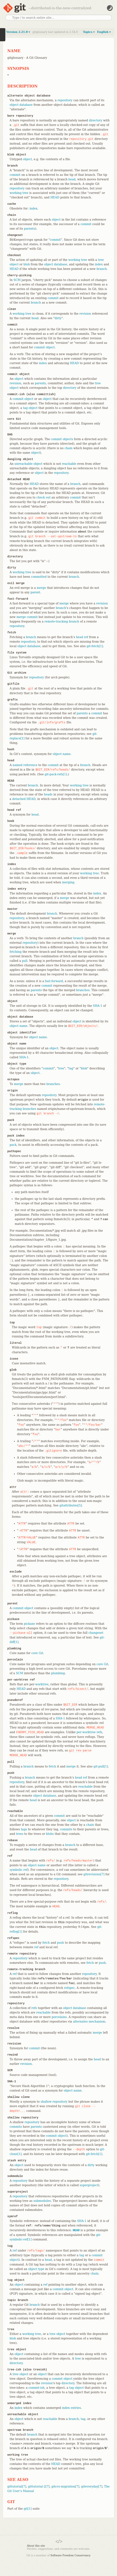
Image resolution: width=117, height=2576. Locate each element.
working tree (19, 192)
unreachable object (28, 463)
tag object (30, 408)
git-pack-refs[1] (56, 774)
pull (24, 960)
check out (43, 497)
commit (15, 174)
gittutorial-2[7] (38, 2486)
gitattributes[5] (71, 1505)
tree (61, 1068)
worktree (41, 1684)
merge (41, 587)
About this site (36, 2545)
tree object (57, 2334)
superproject (89, 2185)
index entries (71, 2407)
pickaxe (29, 1623)
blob (26, 264)
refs (34, 2008)
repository (64, 100)
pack (13, 1144)
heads (48, 794)
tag (71, 1068)
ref (36, 1947)
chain (68, 448)
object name (62, 754)
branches (82, 990)
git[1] (28, 2508)
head (72, 179)
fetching (16, 951)
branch (101, 268)
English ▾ (104, 31)
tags (24, 1829)
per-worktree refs (89, 1732)
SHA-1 (97, 1005)
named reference (25, 765)
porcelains (59, 2017)
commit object (44, 347)
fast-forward (54, 981)
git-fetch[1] (95, 646)
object (27, 159)
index (33, 208)
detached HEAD (24, 799)
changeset (95, 1632)
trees (19, 1833)
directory (95, 120)
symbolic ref (19, 1869)
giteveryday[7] (91, 2486)
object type (36, 2269)
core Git (37, 1653)
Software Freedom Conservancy (70, 2555)
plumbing (58, 1673)
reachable (69, 463)
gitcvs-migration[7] (65, 2486)
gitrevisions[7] (93, 1874)
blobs (50, 1833)
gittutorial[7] (16, 2486)
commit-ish (37, 2387)
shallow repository (54, 2101)
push (60, 1942)
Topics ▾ (89, 31)
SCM (17, 280)
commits (66, 1829)
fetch (52, 1766)
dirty (58, 318)
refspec (69, 1987)
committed (39, 576)
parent (35, 592)
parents (29, 228)
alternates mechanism (89, 2021)
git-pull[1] (100, 1766)
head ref (82, 637)
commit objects (62, 439)
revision (85, 313)
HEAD (54, 197)
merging (68, 882)
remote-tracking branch (61, 621)
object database (21, 104)
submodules (42, 2200)
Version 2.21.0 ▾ (18, 31)
